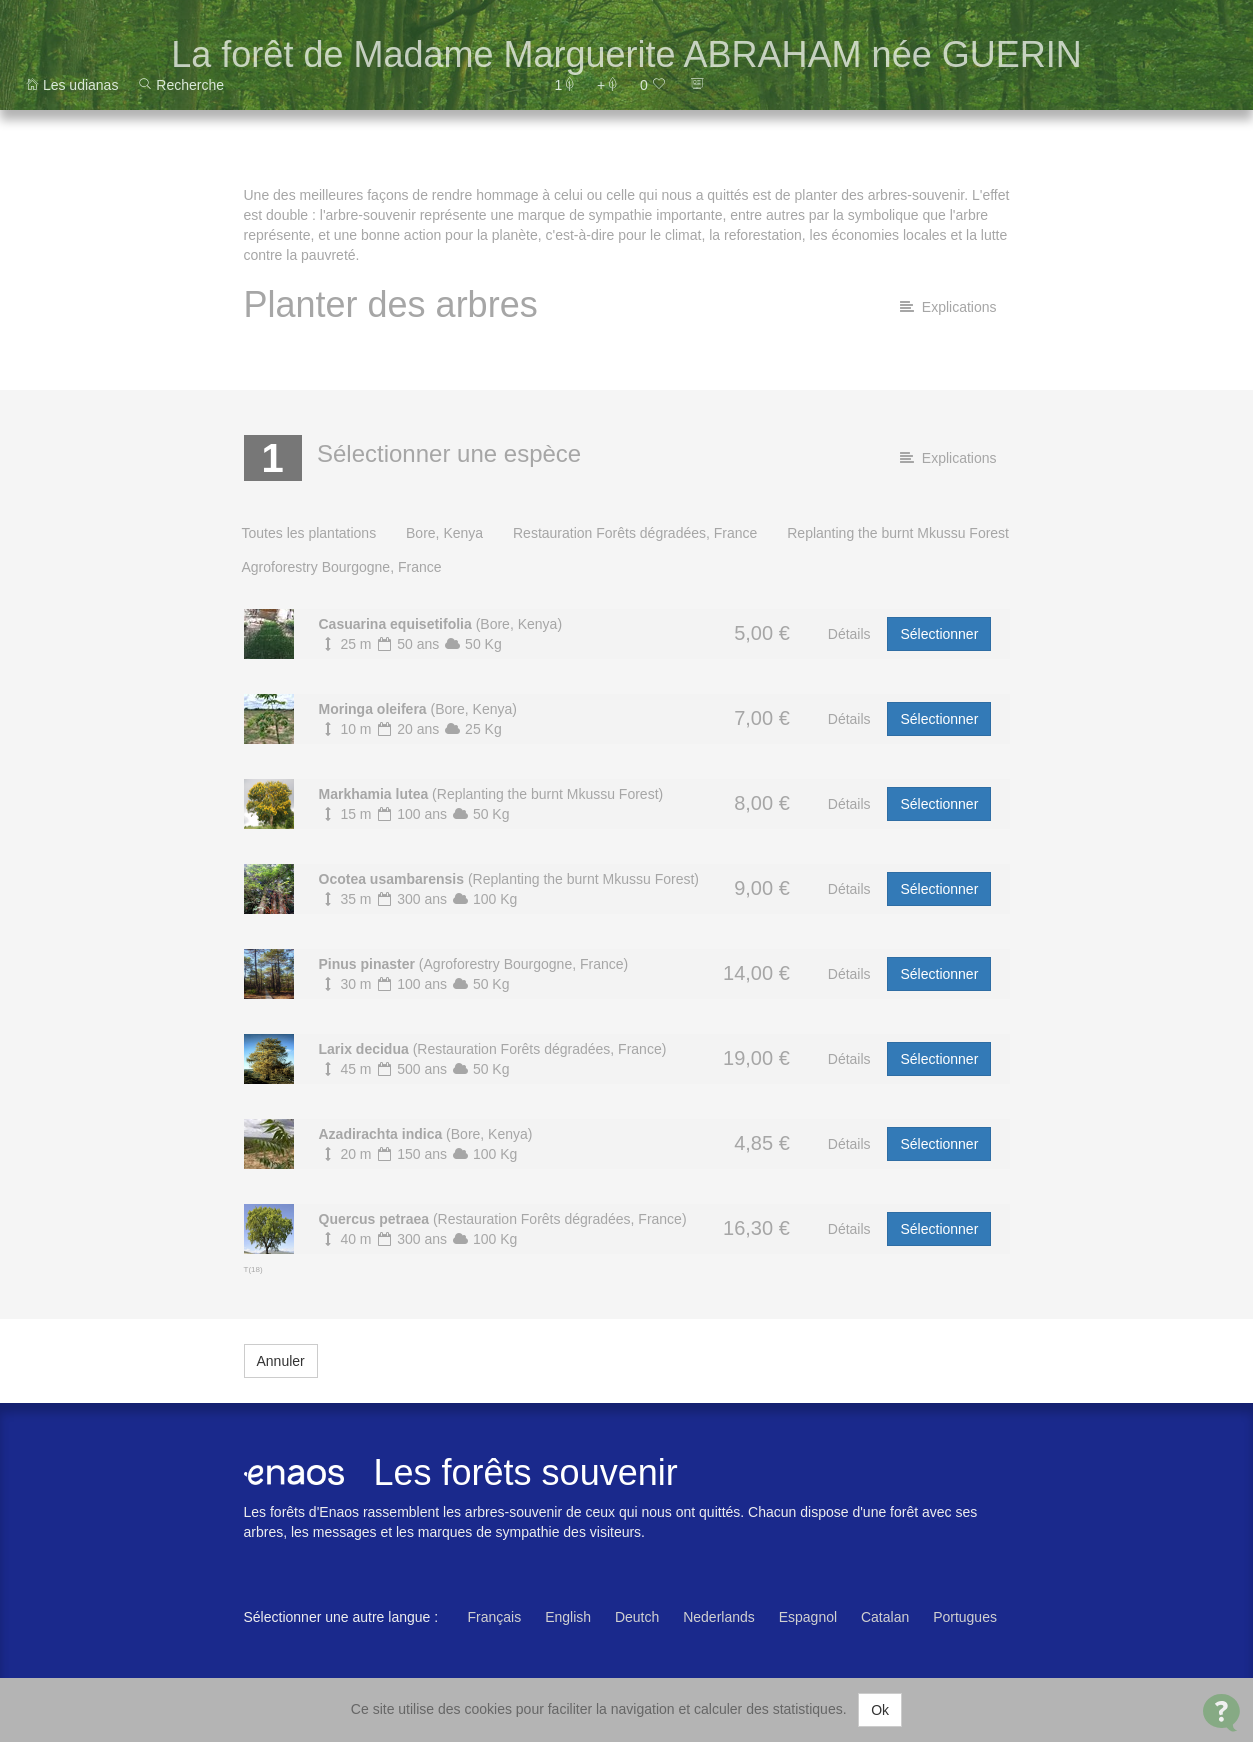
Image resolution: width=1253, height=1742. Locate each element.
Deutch (637, 1617)
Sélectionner (939, 634)
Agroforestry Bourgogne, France (342, 567)
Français (495, 1617)
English (568, 1617)
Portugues (965, 1617)
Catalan (885, 1617)
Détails (849, 634)
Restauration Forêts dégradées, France (635, 533)
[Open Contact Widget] (1221, 1712)
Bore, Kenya (444, 533)
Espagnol (808, 1617)
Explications (948, 307)
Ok (880, 1710)
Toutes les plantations (309, 533)
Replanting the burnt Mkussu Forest (898, 533)
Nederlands (719, 1617)
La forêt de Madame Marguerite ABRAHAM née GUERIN (626, 54)
